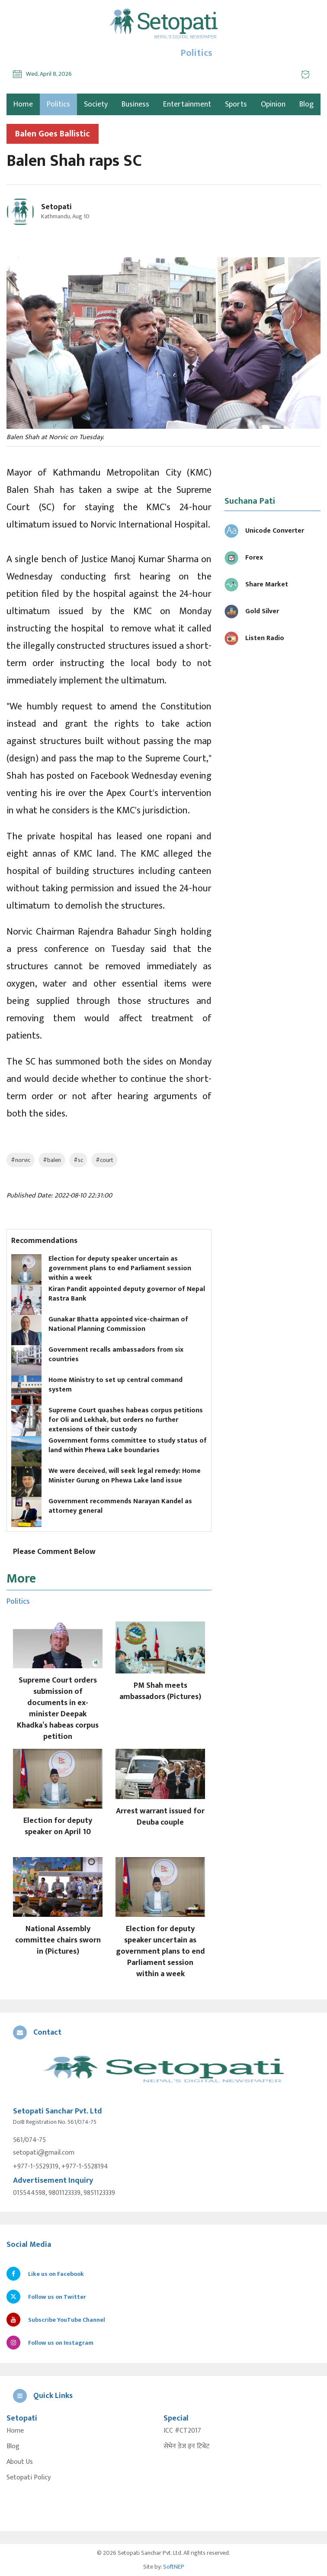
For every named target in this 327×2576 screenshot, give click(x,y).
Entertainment (187, 104)
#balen (52, 1160)
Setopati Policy (28, 2477)
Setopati (56, 207)
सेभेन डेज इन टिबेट (186, 2446)
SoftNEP (173, 2567)
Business (135, 104)
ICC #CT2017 (182, 2431)
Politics (58, 104)
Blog (306, 104)
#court (104, 1160)
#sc (78, 1160)
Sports (236, 104)
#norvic (20, 1160)
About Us (19, 2462)
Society (96, 104)
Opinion (273, 104)
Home (15, 2431)
